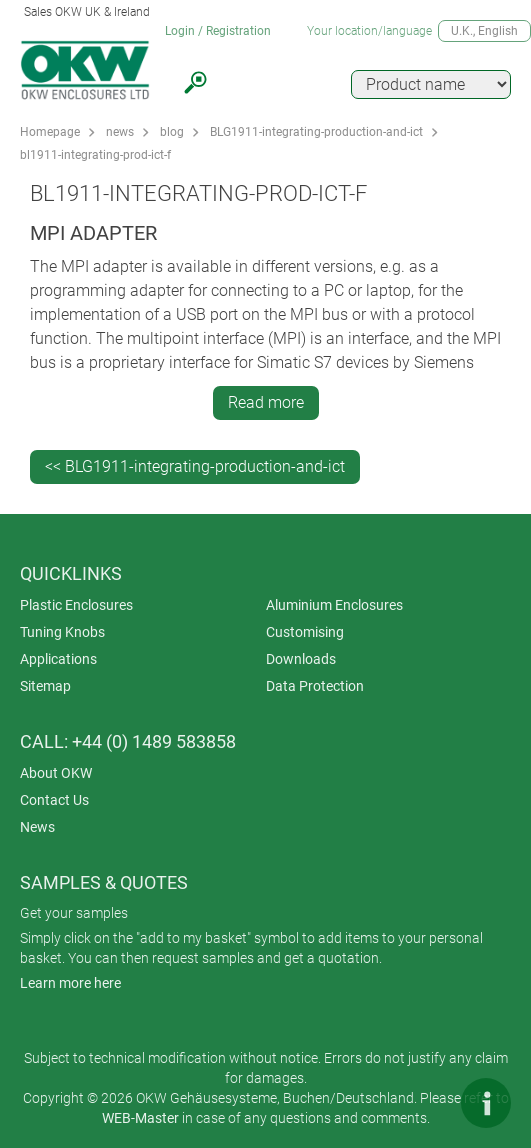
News (37, 827)
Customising (305, 632)
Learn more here (70, 983)
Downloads (301, 659)
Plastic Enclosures (76, 605)
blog (172, 132)
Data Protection (315, 686)
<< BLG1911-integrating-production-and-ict (195, 466)
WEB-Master (140, 1118)
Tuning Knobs (62, 632)
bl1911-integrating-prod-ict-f (95, 155)
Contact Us (54, 800)
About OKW (56, 773)
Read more (266, 402)
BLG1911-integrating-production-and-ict (316, 132)
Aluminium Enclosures (334, 605)
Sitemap (45, 686)
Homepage (50, 132)
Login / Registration (218, 31)
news (120, 132)
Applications (58, 659)
